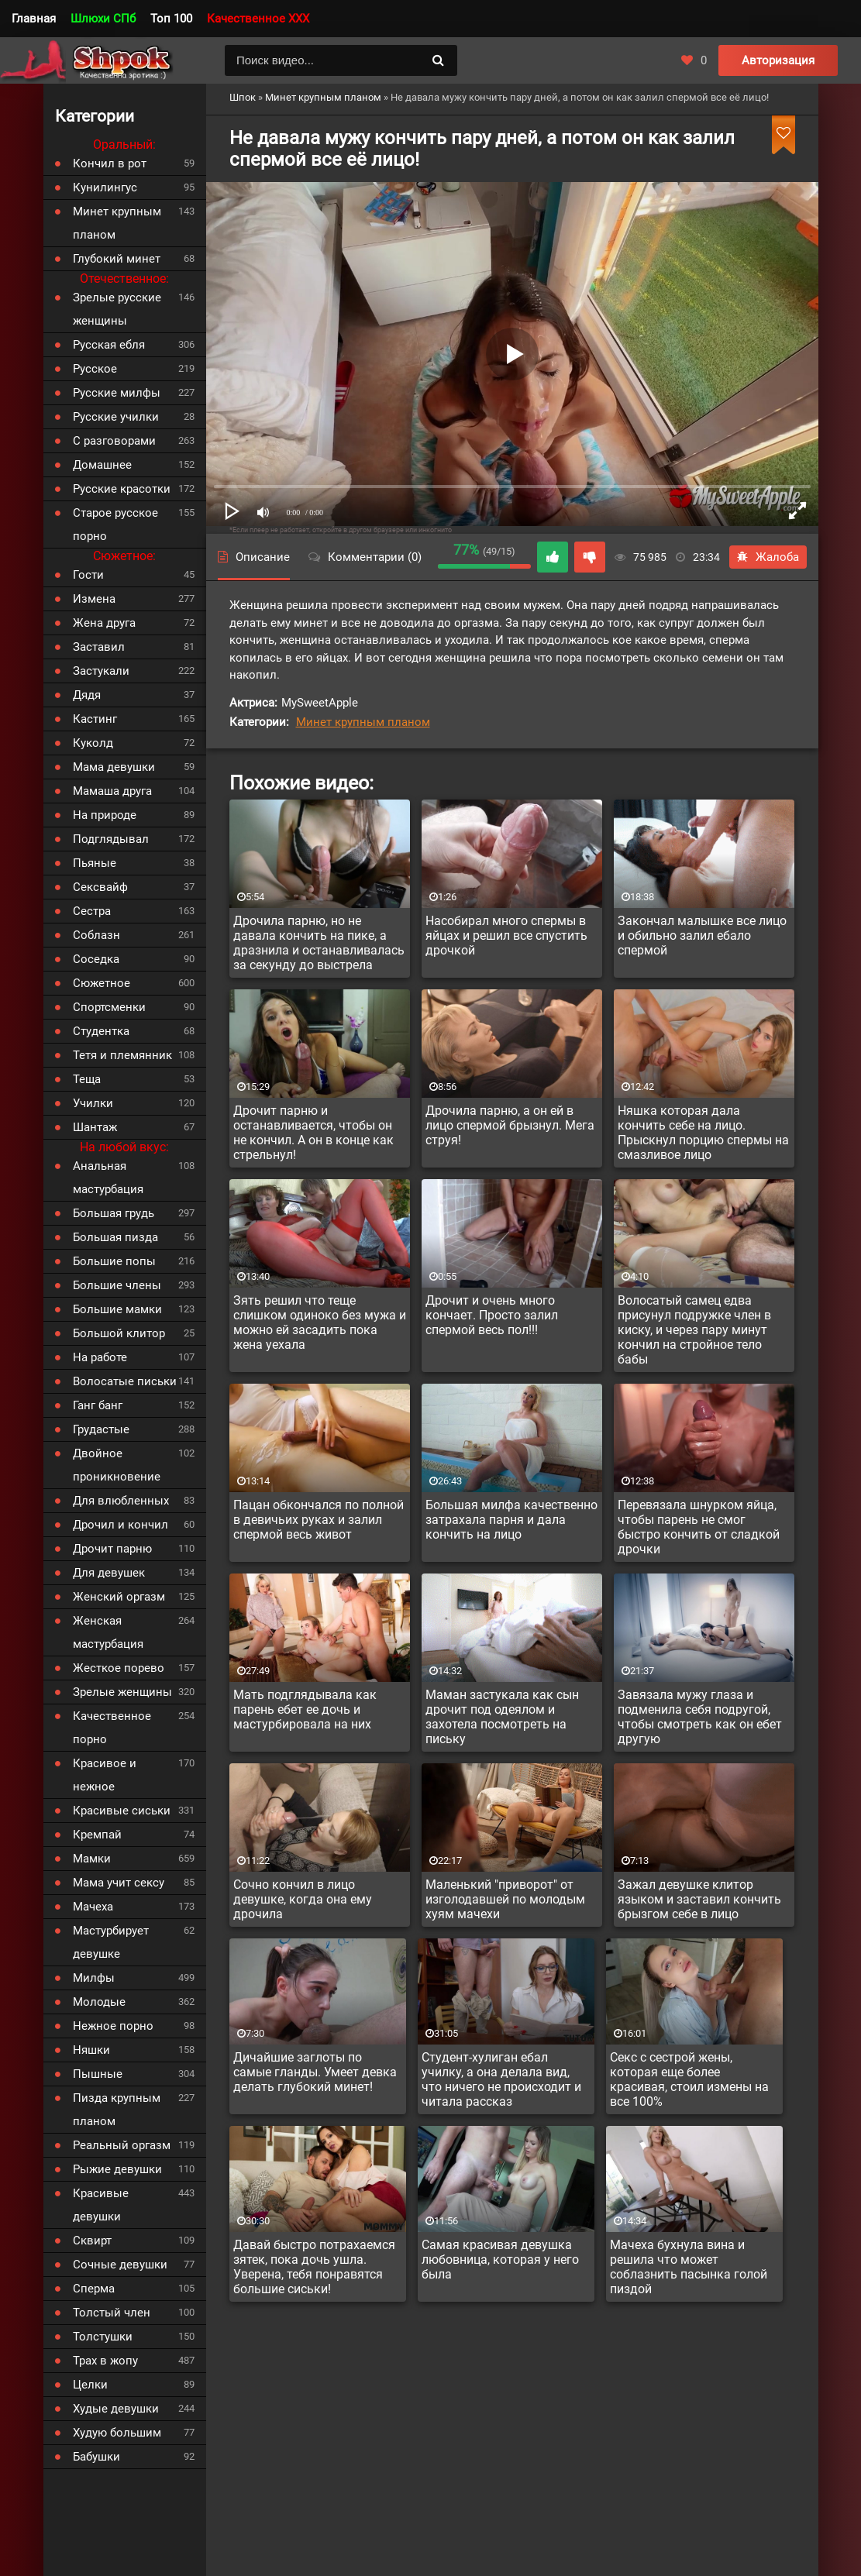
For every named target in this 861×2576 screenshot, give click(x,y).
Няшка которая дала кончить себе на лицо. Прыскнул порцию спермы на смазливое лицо (703, 1132)
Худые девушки (116, 2409)
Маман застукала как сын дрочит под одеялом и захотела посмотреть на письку (502, 1716)
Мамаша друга (112, 791)
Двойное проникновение (116, 1465)
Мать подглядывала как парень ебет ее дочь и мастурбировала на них (305, 1709)
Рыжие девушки (117, 2169)
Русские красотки (121, 489)
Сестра (92, 911)
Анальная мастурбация (108, 1177)
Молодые (99, 2002)
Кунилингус (105, 187)
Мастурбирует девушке (111, 1942)
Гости (88, 575)
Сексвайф (100, 887)
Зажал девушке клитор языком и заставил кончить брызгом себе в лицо (699, 1899)
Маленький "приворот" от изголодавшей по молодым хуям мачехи (505, 1899)
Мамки (92, 1859)
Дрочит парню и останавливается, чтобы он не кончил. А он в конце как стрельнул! (313, 1132)
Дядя (87, 695)
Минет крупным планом (363, 722)
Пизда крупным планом (116, 2109)
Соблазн (96, 935)
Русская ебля (109, 345)
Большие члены (117, 1285)
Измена (94, 599)
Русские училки (116, 417)
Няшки (91, 2050)
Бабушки (96, 2457)
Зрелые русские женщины (117, 309)
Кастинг (95, 719)
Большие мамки (117, 1309)
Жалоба (768, 557)
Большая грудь (113, 1213)
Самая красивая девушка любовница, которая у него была (500, 2259)
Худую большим (117, 2433)
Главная (34, 19)
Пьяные (94, 863)
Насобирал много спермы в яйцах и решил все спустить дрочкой (506, 935)
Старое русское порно (115, 524)
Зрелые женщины (122, 1692)
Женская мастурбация (108, 1632)
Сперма (94, 2289)
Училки (93, 1103)
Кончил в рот (109, 163)
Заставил (99, 647)
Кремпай (97, 1835)
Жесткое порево (118, 1668)
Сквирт (92, 2241)
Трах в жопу (105, 2361)
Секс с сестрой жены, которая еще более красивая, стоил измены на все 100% (689, 2079)
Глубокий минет (116, 259)
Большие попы (114, 1261)
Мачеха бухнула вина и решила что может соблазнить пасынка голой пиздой (688, 2266)
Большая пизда (115, 1237)
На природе (104, 815)
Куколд (93, 743)
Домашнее (102, 465)
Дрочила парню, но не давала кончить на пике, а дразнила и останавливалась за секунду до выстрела (319, 942)
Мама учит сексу (118, 1883)
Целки (90, 2385)
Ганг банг (97, 1405)
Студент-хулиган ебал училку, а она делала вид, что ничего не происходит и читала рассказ (501, 2079)
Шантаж (95, 1127)
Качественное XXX (258, 19)
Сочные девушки (120, 2265)
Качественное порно (112, 1727)
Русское (95, 369)
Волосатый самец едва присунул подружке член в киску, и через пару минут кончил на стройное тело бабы (694, 1330)
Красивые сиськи (121, 1811)
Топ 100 (171, 19)
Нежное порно (113, 2026)
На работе (100, 1357)
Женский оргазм (119, 1597)
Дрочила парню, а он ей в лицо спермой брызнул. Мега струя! (509, 1125)
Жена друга (104, 623)
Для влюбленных (121, 1501)
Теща (87, 1079)
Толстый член (111, 2313)
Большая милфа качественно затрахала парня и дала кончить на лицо (511, 1520)
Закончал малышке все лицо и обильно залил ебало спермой (702, 935)
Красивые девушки (101, 2204)
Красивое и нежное (104, 1775)
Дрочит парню (112, 1549)
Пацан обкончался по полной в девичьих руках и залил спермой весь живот (318, 1520)
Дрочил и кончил (120, 1525)
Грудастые (101, 1429)
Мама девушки (114, 767)
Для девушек (109, 1573)
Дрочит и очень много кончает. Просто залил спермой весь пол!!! (491, 1315)
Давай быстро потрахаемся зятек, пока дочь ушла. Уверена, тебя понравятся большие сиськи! (314, 2266)
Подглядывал (111, 839)
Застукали (101, 671)
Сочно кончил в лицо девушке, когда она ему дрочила (302, 1899)
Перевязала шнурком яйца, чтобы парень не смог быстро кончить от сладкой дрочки (699, 1527)
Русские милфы (116, 393)
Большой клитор (119, 1333)
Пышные (97, 2074)
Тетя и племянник (122, 1055)
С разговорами (114, 441)
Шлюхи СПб (103, 19)
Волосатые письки (125, 1381)
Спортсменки (109, 1007)
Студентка (101, 1031)
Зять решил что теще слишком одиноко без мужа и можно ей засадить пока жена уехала (319, 1322)
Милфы (94, 1978)
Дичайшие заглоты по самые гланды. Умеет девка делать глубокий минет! (315, 2072)
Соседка (96, 959)
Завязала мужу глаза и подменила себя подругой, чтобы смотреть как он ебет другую (700, 1716)
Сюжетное (101, 983)
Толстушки (103, 2337)
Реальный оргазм (121, 2145)
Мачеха (93, 1907)
